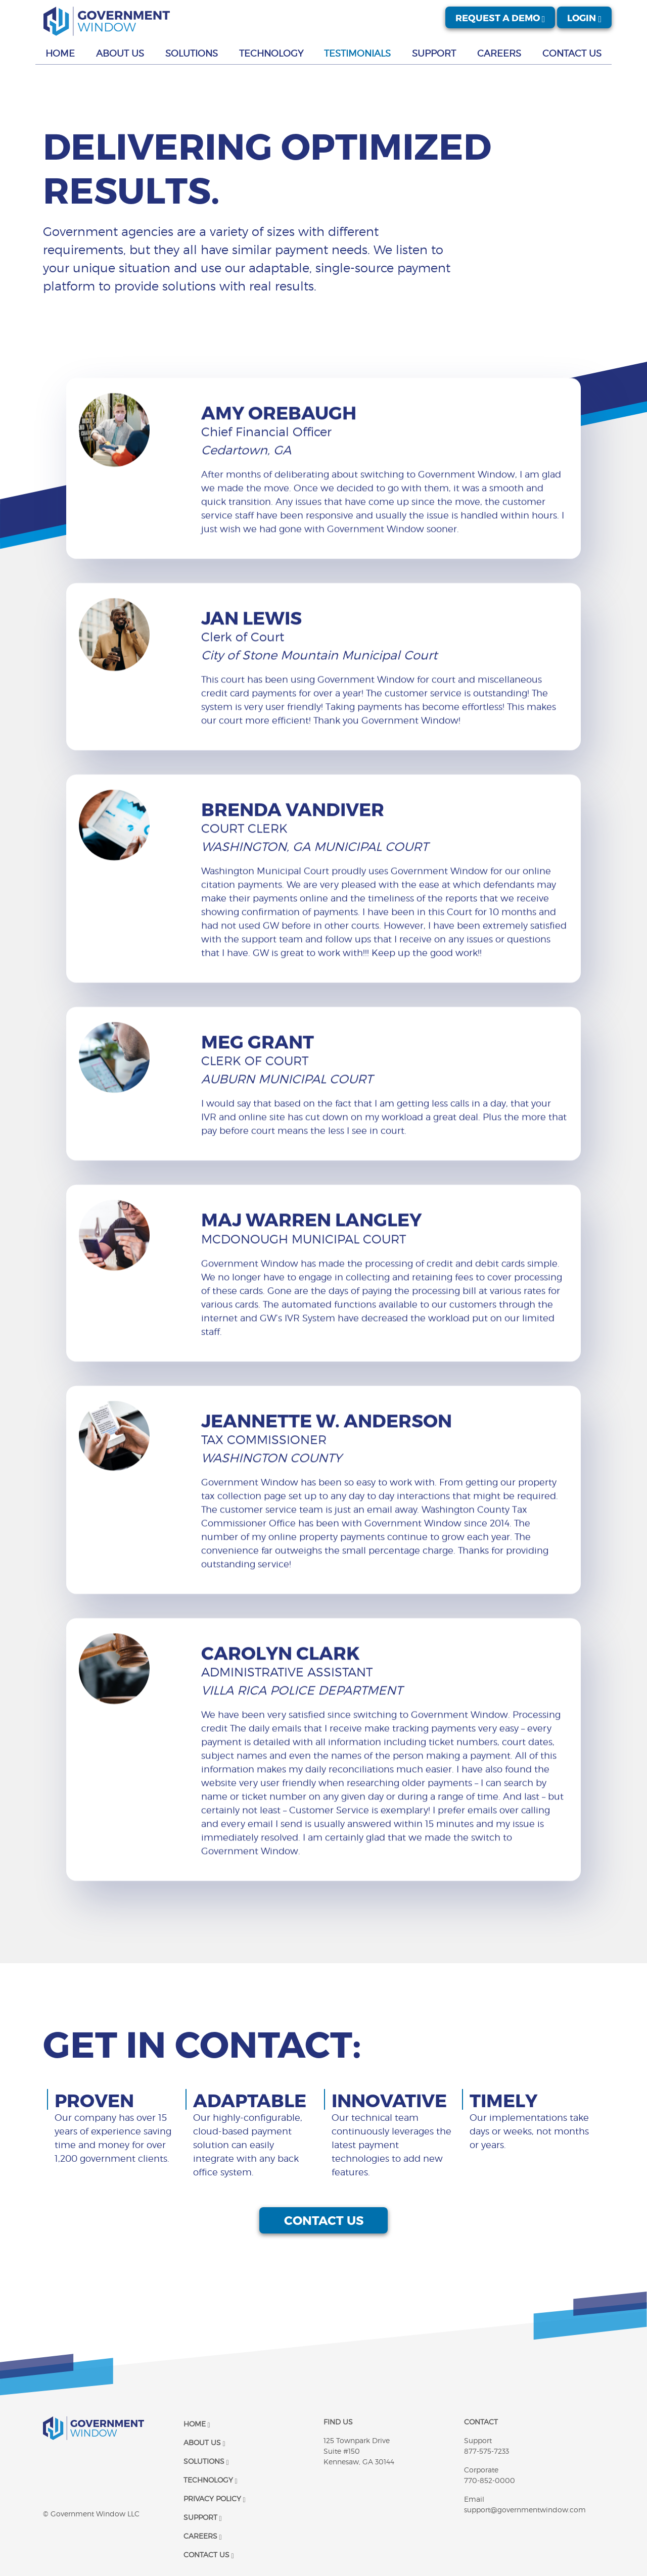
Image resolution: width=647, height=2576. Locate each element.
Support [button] (434, 53)
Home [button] (60, 53)
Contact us (323, 2269)
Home (196, 2423)
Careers (202, 2536)
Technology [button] (271, 53)
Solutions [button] (191, 53)
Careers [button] (499, 53)
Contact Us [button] (572, 53)
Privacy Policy (214, 2498)
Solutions (206, 2461)
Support (202, 2517)
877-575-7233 (486, 2451)
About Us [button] (120, 53)
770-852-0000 (489, 2480)
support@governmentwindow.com (525, 2509)
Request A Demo (500, 17)
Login (584, 17)
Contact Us (208, 2554)
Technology (210, 2479)
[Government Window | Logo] (106, 21)
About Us (204, 2442)
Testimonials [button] (357, 53)
